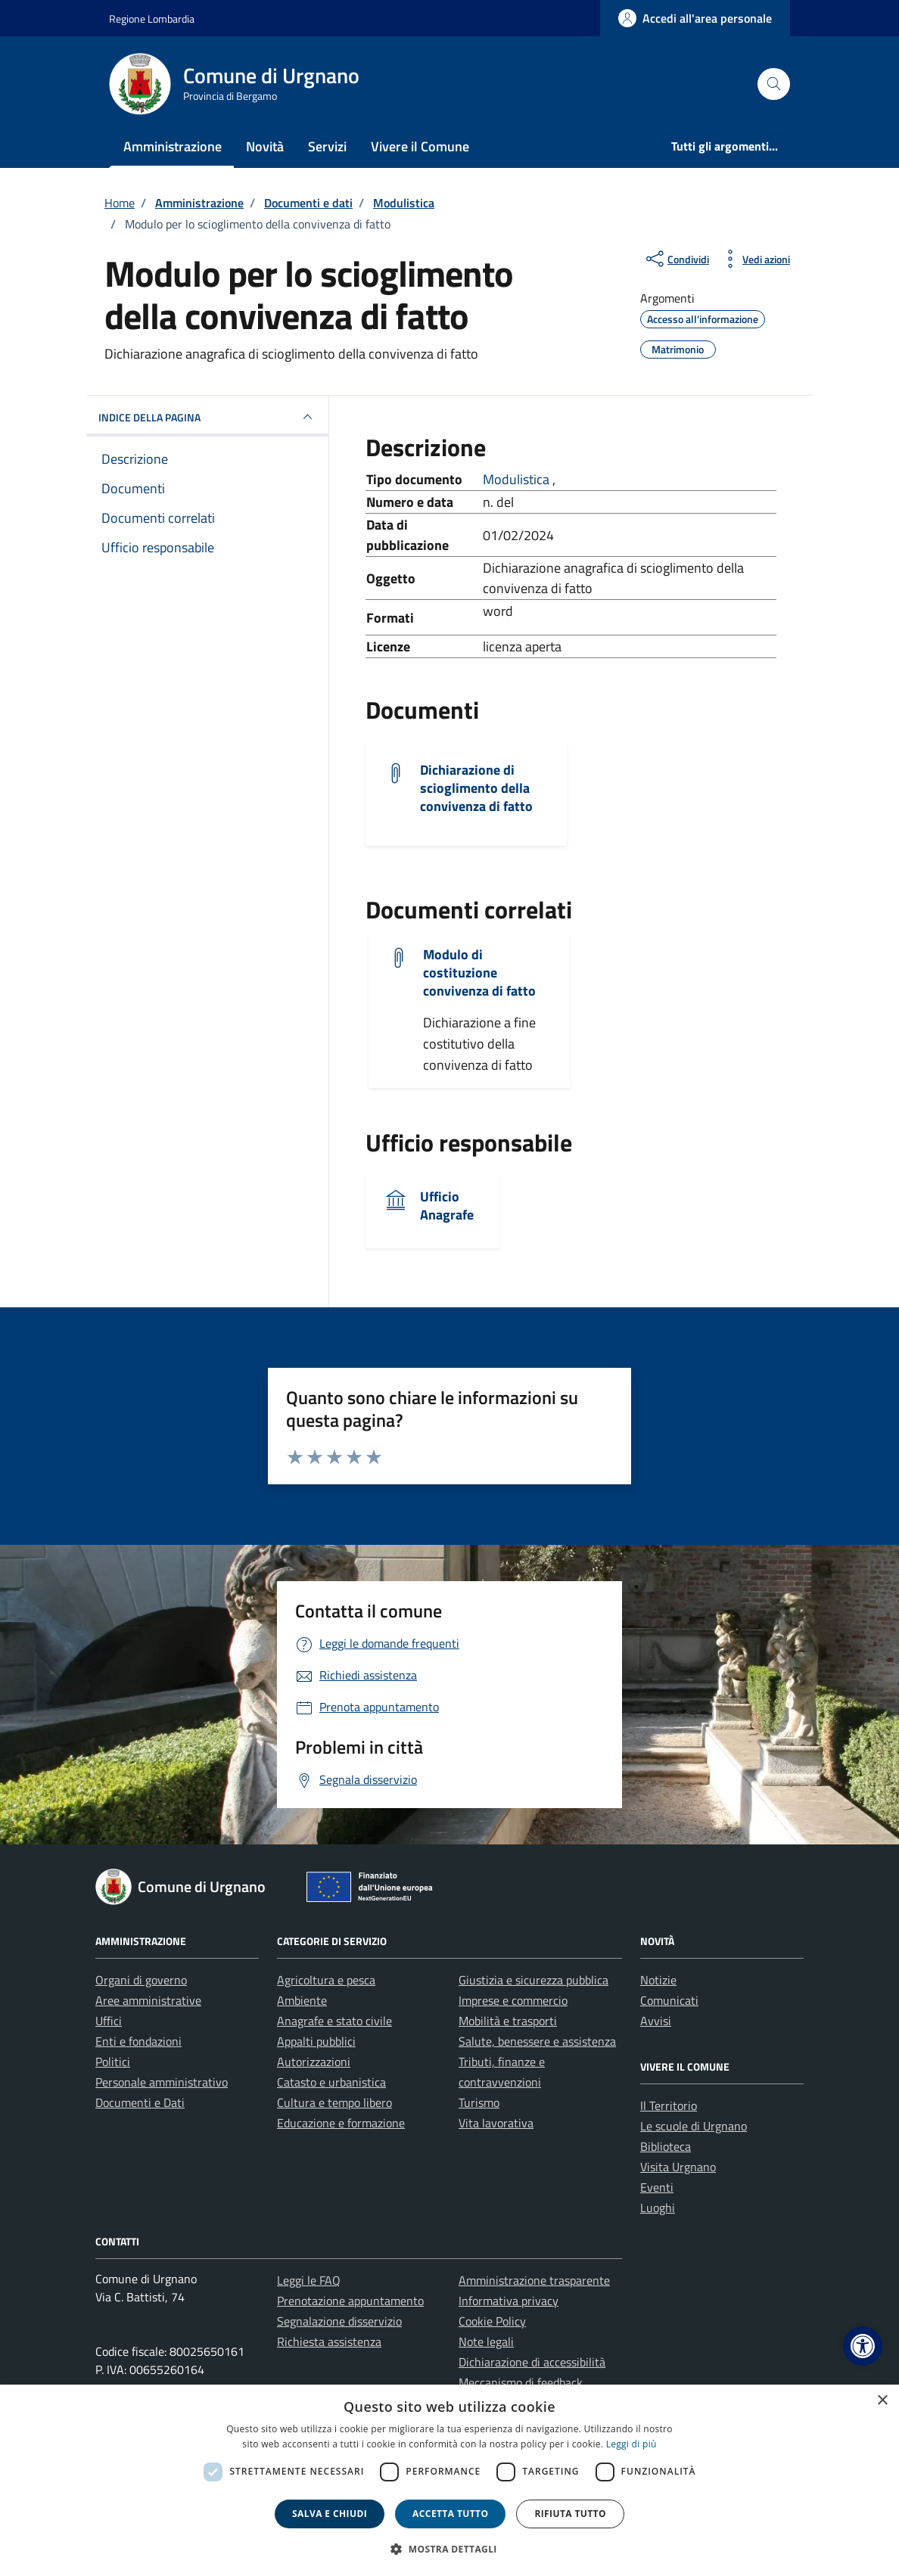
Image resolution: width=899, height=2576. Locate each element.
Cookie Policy (492, 2321)
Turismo (479, 2102)
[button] (862, 2346)
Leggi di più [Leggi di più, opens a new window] (631, 2444)
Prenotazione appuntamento (350, 2301)
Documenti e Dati (140, 2102)
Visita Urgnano (678, 2167)
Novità (265, 146)
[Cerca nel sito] (773, 84)
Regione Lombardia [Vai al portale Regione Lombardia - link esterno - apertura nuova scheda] (151, 18)
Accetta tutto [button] (450, 2513)
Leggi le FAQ (309, 2280)
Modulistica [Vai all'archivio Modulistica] (517, 479)
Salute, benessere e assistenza (537, 2041)
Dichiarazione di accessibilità (532, 2362)
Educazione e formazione (341, 2123)
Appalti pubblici (316, 2041)
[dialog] (449, 2480)
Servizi (327, 146)
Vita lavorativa (496, 2123)
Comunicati (669, 2000)
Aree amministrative (148, 2000)
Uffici (108, 2021)
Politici (112, 2061)
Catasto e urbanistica (331, 2082)
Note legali (486, 2341)
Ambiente (302, 2000)
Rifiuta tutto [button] (570, 2513)
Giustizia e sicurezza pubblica (533, 1980)
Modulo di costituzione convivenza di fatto (479, 972)
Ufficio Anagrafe (447, 1205)
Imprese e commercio (513, 2000)
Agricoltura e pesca (326, 1980)
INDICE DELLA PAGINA (207, 417)
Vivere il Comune (420, 146)
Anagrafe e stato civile (334, 2021)
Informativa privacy (508, 2301)
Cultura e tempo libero (334, 2102)
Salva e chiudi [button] (329, 2513)
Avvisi (655, 2021)
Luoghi (657, 2207)
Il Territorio (668, 2105)
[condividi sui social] (676, 259)
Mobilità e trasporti (508, 2021)
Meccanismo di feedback (521, 2382)
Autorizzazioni (313, 2061)
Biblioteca (665, 2146)
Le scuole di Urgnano (693, 2126)
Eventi (656, 2187)
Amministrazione (172, 146)
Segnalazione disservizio (339, 2321)
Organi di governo (141, 1980)
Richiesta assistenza (329, 2341)
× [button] (882, 2401)
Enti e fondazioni (138, 2041)
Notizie (658, 1980)
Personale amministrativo (161, 2082)
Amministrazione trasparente (534, 2280)
